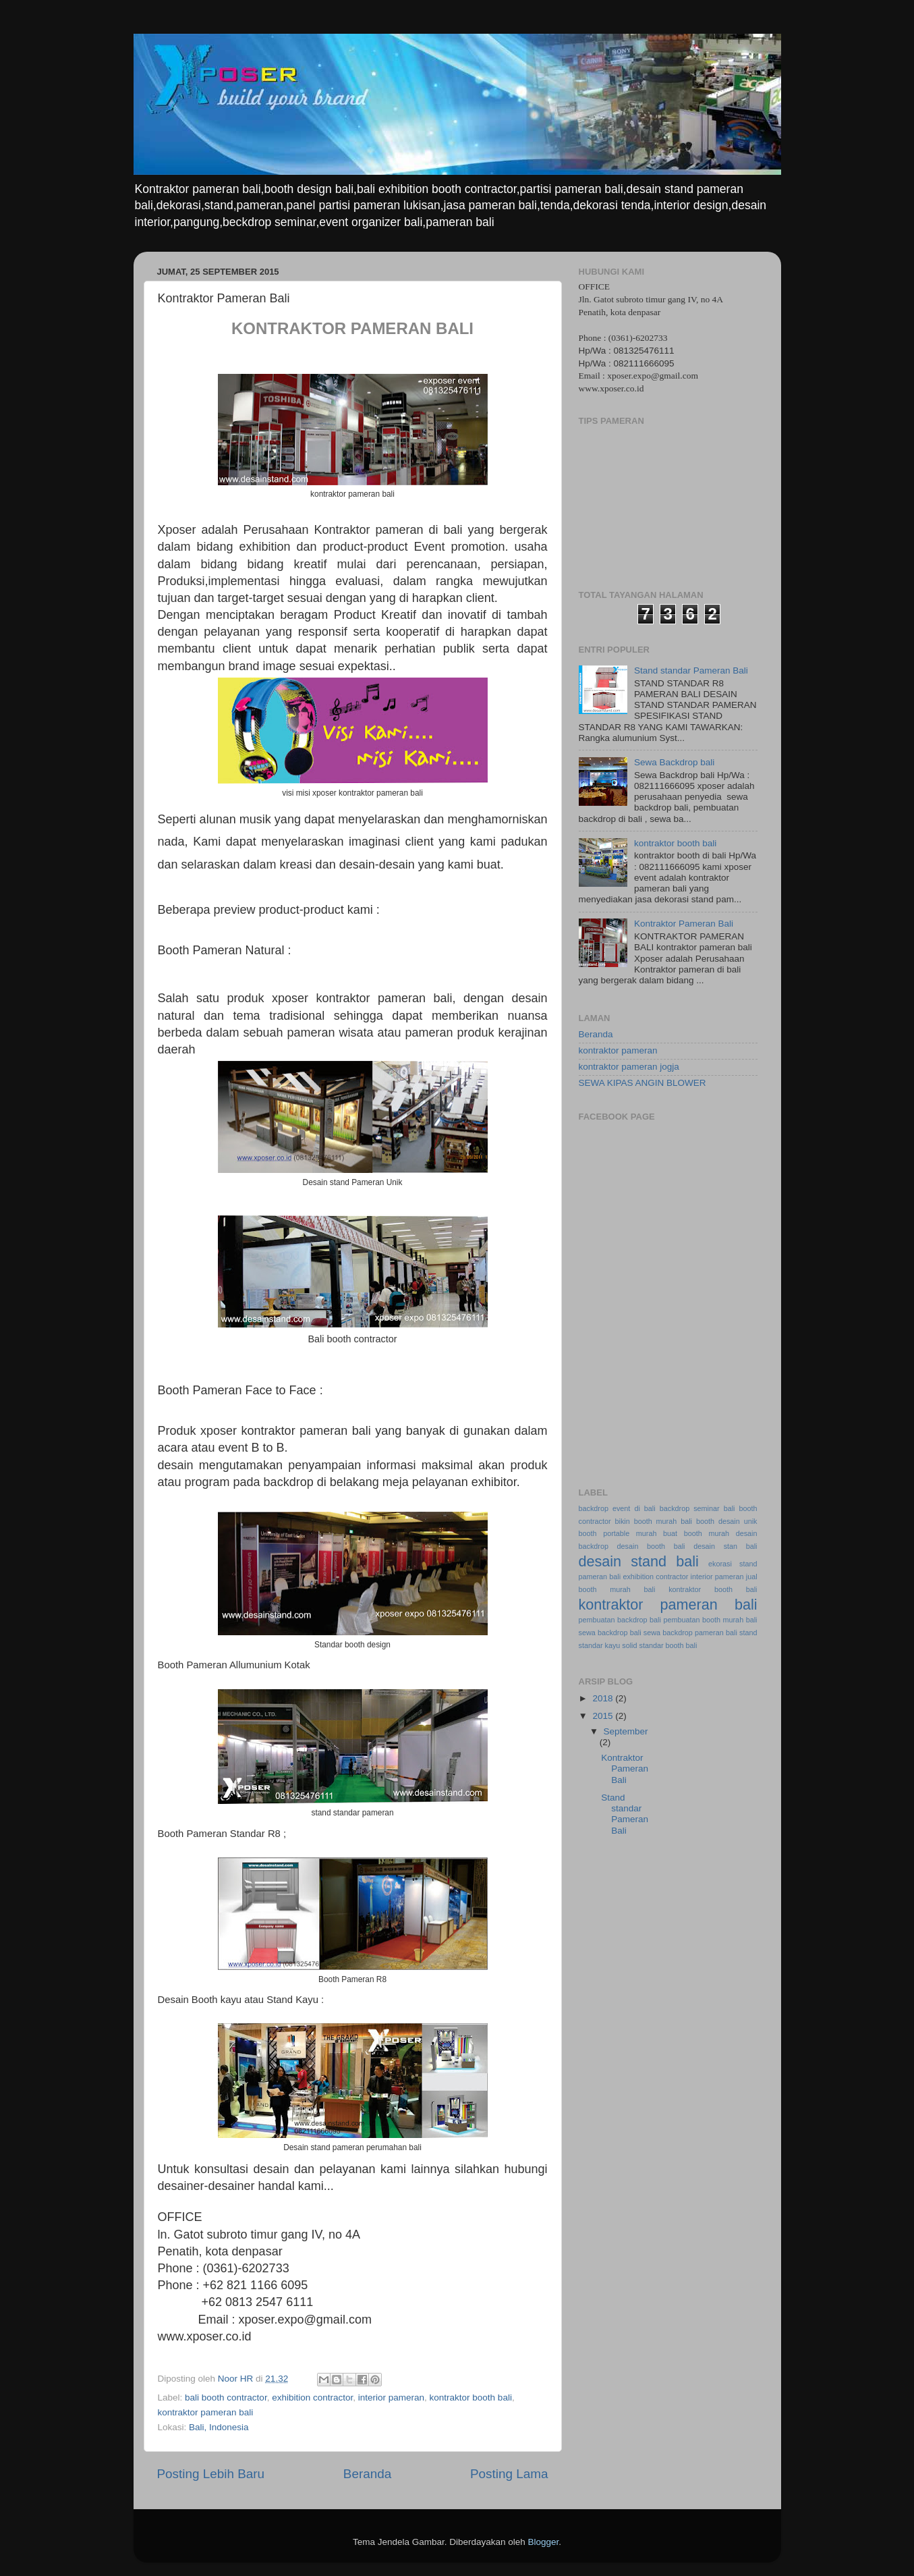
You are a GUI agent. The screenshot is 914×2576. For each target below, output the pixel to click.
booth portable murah (618, 1533)
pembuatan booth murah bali (710, 1620)
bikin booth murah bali (653, 1521)
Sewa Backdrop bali (674, 762)
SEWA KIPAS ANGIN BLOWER (642, 1083)
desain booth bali (651, 1546)
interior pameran (391, 2397)
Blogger (543, 2542)
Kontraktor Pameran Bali (683, 924)
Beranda (367, 2474)
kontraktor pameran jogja (629, 1067)
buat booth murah (696, 1533)
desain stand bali (639, 1561)
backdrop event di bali (617, 1508)
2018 (603, 1698)
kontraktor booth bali (471, 2397)
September (626, 1731)
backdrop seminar (690, 1508)
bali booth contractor (226, 2397)
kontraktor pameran (618, 1050)
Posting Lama (509, 2474)
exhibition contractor (312, 2397)
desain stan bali (725, 1546)
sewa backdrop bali (610, 1632)
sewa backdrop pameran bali (690, 1632)
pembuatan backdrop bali (620, 1620)
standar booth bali (668, 1645)
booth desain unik (727, 1521)
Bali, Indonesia (219, 2427)
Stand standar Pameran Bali (691, 670)
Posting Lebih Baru (211, 2474)
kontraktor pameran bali (206, 2412)
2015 (603, 1716)
